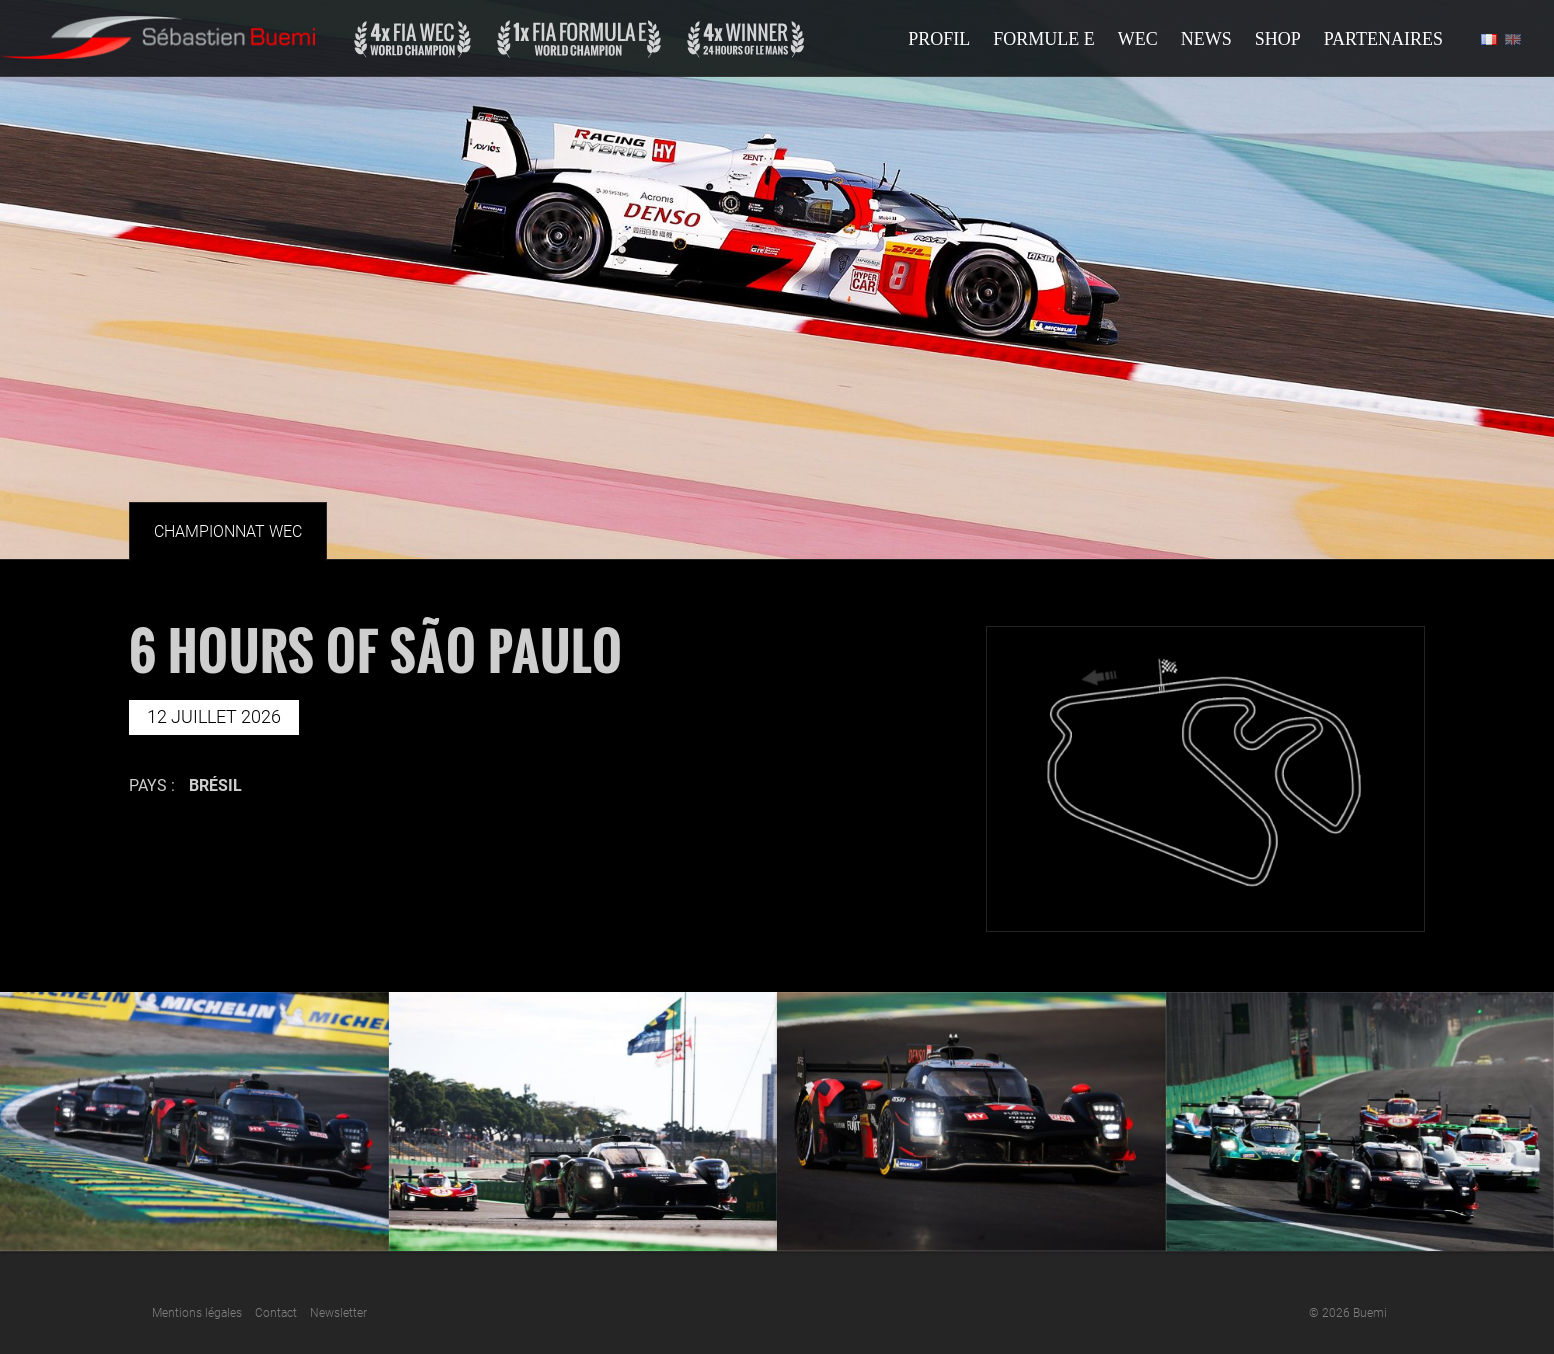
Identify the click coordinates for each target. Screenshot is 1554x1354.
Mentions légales (197, 1313)
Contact (276, 1313)
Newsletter (338, 1313)
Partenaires (1383, 39)
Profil (939, 39)
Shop (1278, 39)
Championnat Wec (228, 531)
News (1206, 39)
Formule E (1044, 39)
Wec (1138, 39)
